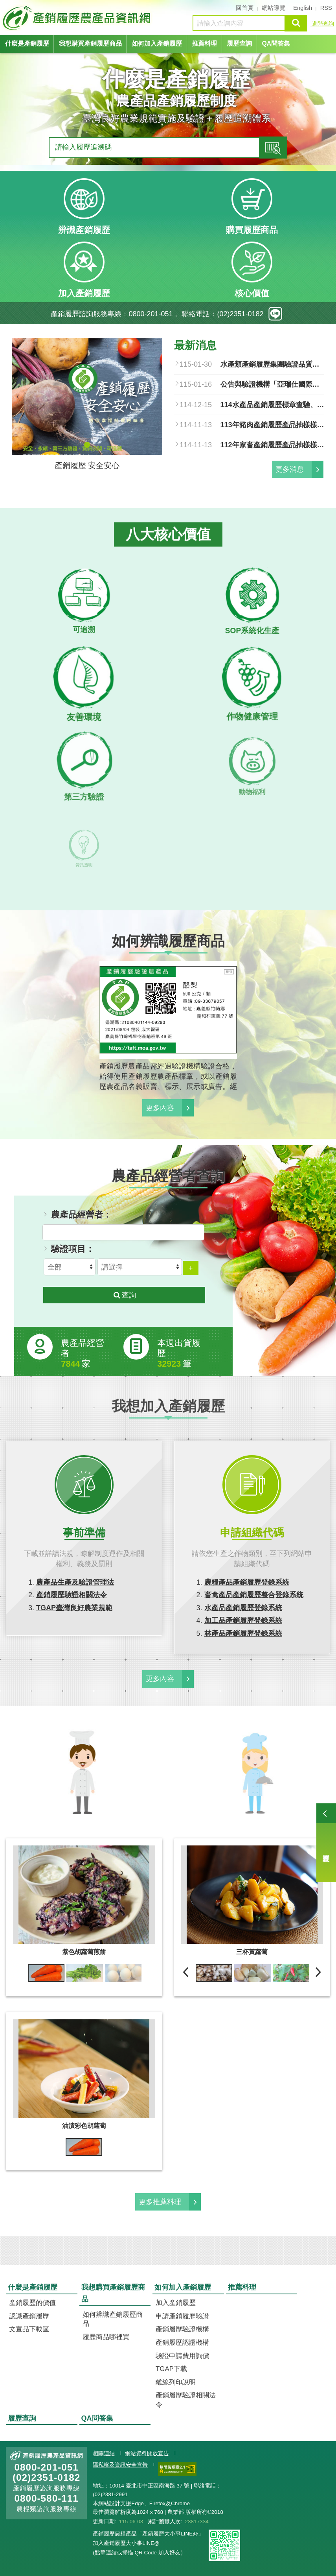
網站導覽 (273, 8)
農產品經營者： (81, 1215)
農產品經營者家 (82, 1353)
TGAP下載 (171, 2369)
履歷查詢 (326, 1842)
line (275, 313)
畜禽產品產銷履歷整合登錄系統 (253, 1595)
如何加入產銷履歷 (157, 43)
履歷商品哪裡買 (106, 2337)
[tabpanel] (87, 407)
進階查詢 (322, 23)
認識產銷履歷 (29, 2316)
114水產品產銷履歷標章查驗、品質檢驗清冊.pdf (272, 405)
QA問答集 (276, 43)
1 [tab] (87, 445)
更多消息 (289, 469)
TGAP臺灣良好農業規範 (74, 1608)
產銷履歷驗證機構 (182, 2329)
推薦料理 (204, 43)
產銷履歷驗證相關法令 (71, 1595)
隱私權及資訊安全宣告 (120, 2465)
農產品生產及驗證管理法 (75, 1582)
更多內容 (160, 1108)
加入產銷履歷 (176, 2303)
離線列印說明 (176, 2382)
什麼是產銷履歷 (27, 43)
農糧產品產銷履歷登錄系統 (246, 1582)
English (302, 8)
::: (3, 7)
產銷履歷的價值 (32, 2303)
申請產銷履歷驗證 (182, 2316)
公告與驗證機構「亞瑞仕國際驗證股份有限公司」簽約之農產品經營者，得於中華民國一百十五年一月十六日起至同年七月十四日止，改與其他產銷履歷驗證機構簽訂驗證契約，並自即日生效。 (272, 384)
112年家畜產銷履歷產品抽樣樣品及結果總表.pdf (272, 445)
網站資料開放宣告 (147, 2453)
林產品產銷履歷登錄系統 (243, 1633)
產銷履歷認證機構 (182, 2342)
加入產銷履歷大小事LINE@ (126, 2543)
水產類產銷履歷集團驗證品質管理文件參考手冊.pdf (272, 364)
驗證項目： (72, 1249)
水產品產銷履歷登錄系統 (243, 1608)
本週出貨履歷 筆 (178, 1353)
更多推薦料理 (160, 2202)
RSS (326, 8)
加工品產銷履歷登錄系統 (243, 1620)
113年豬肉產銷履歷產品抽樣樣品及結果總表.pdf (272, 425)
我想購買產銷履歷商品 (90, 43)
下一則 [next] (318, 1972)
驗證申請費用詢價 (182, 2356)
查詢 (296, 23)
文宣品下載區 (29, 2329)
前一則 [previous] (186, 1972)
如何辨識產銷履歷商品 (113, 2319)
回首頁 (244, 8)
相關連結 (104, 2453)
